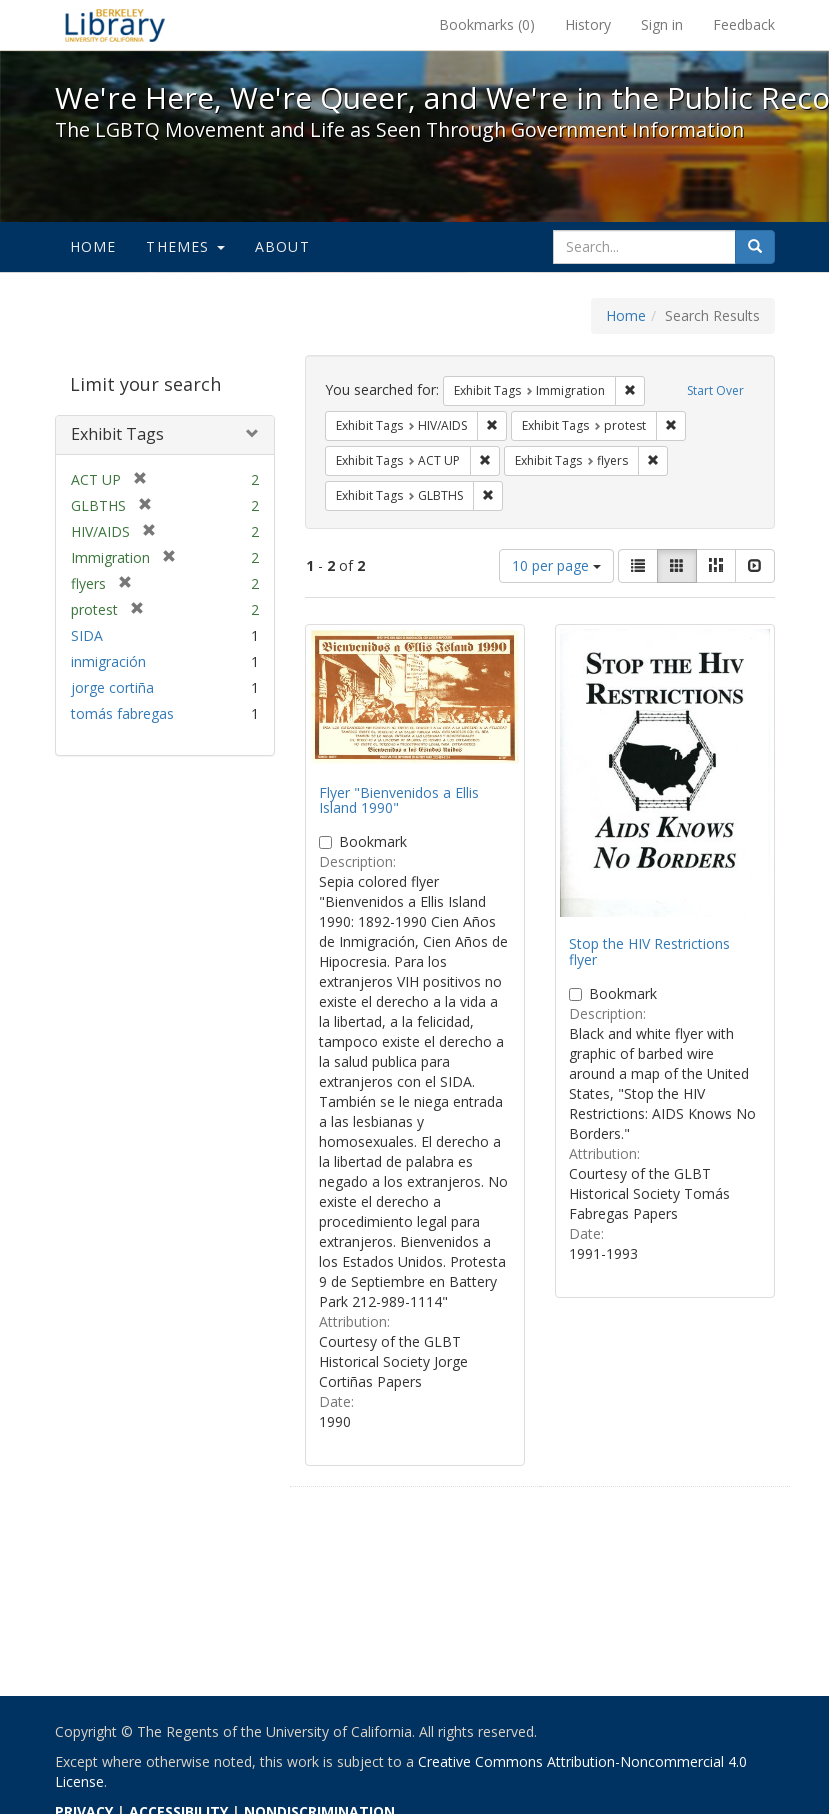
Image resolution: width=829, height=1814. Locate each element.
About (282, 246)
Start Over (715, 390)
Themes (185, 246)
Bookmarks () (487, 24)
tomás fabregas (122, 713)
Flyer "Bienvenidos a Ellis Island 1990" (399, 800)
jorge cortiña (112, 687)
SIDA (87, 635)
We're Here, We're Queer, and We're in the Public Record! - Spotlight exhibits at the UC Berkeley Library (115, 25)
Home (93, 246)
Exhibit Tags (117, 434)
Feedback (744, 24)
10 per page (556, 565)
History (588, 24)
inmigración (108, 661)
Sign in (662, 24)
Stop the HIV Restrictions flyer (649, 951)
